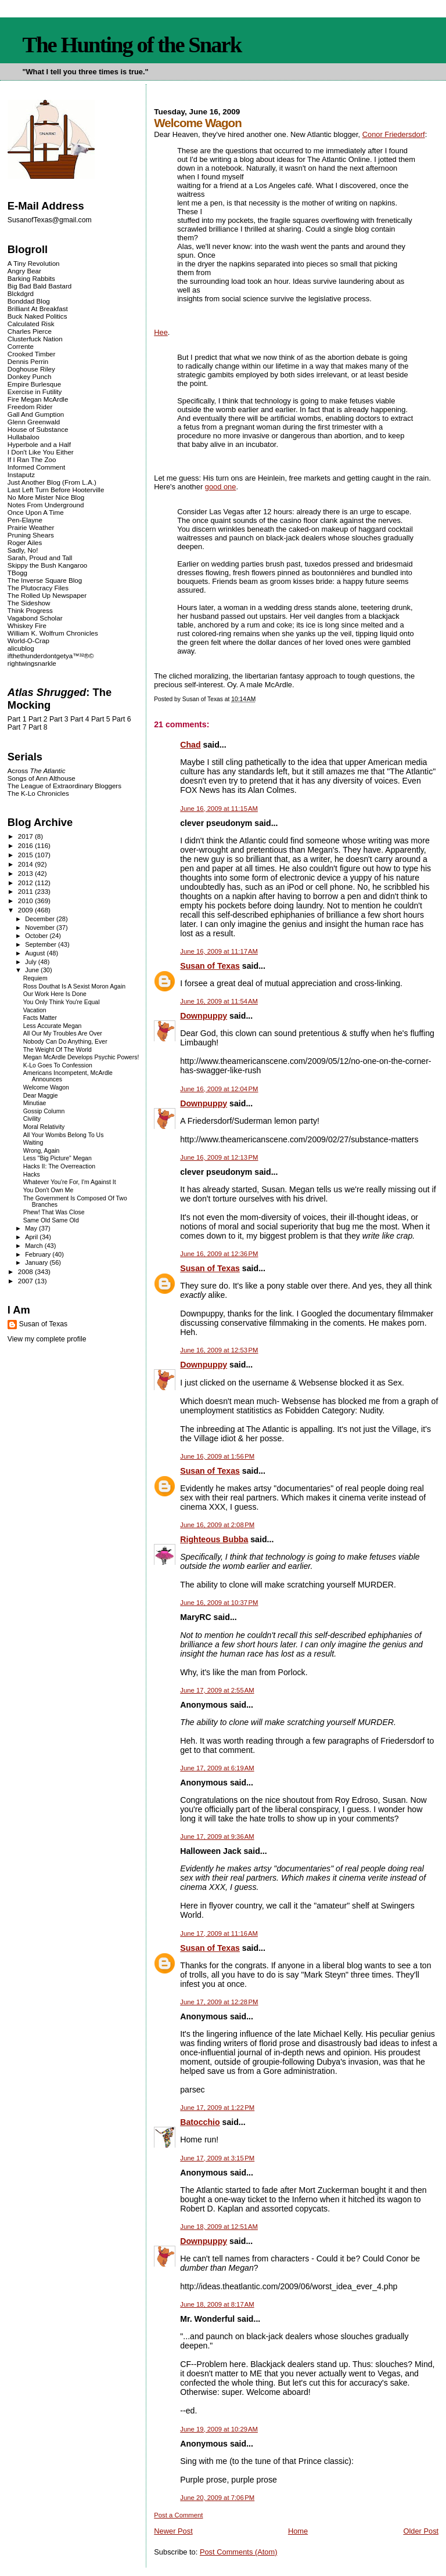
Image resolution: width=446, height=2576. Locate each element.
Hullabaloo (23, 437)
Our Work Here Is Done (55, 994)
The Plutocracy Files (38, 587)
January (37, 1262)
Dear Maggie (40, 1095)
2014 (26, 864)
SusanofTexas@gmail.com (50, 220)
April (32, 1236)
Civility (32, 1119)
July (31, 961)
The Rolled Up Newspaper (47, 595)
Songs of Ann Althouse (41, 778)
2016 (26, 845)
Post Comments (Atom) (239, 2552)
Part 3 (59, 719)
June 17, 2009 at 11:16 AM (219, 1933)
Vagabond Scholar (35, 618)
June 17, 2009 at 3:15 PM (217, 2158)
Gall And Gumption (36, 414)
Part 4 (79, 719)
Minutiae (34, 1103)
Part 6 (121, 719)
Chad (190, 744)
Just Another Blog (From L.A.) (52, 482)
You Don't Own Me (48, 1190)
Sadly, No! (23, 550)
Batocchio (200, 2122)
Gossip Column (44, 1111)
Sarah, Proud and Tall (40, 557)
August (35, 953)
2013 (26, 873)
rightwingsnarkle (32, 663)
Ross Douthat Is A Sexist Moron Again (74, 986)
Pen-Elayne (25, 520)
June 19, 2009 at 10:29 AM (219, 2429)
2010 (26, 900)
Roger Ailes (25, 542)
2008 (26, 1271)
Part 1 (17, 719)
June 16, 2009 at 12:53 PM (219, 1350)
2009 (26, 910)
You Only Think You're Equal (61, 1002)
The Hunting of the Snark (131, 45)
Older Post (420, 2531)
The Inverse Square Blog (45, 580)
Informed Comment (36, 467)
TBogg (17, 572)
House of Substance (38, 429)
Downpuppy (203, 1015)
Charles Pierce (30, 331)
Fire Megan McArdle (38, 399)
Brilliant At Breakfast (38, 308)
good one (220, 486)
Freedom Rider (30, 406)
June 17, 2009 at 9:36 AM (217, 1836)
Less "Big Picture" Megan (57, 1158)
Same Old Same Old (51, 1220)
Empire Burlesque (34, 384)
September (41, 944)
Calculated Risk (31, 323)
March (35, 1245)
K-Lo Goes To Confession (57, 1065)
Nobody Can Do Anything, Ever (65, 1041)
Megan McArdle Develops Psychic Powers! (81, 1057)
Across (37, 770)
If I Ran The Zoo (32, 459)
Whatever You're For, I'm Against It (69, 1182)
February (38, 1254)
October (37, 935)
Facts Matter (40, 1018)
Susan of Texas (210, 965)
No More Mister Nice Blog (46, 497)
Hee (161, 332)
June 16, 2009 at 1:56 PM (217, 1456)
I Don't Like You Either (41, 452)
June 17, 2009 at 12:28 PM (219, 2001)
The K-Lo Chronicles (38, 793)
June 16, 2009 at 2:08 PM (217, 1524)
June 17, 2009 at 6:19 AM (217, 1768)
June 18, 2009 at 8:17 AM (217, 2304)
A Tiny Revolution (34, 263)
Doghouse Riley (31, 369)
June (33, 969)
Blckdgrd (21, 293)
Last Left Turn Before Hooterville (56, 489)
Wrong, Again (41, 1151)
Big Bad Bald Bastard (39, 286)
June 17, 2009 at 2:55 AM (217, 1690)
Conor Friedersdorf (393, 134)
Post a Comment (178, 2515)
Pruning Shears (31, 535)
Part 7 (17, 727)
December (40, 918)
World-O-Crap (28, 640)
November (40, 927)
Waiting (33, 1142)
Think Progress (30, 610)
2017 (26, 836)
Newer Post (173, 2531)
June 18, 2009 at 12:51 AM (219, 2226)
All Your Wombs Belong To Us (63, 1135)
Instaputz (21, 474)
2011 (26, 891)
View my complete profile (47, 1339)
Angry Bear (24, 271)
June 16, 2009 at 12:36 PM (219, 1253)
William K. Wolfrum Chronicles (53, 633)
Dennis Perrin (28, 361)
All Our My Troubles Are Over (62, 1033)
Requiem (35, 978)
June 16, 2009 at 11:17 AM (219, 951)
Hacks (31, 1174)
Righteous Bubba (214, 1539)
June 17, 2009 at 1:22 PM (217, 2107)
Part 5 (100, 719)
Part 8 (38, 727)
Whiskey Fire (27, 625)
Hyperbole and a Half (39, 444)
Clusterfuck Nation (35, 338)
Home (298, 2531)
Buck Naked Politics (37, 316)
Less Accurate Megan (52, 1026)
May (32, 1228)
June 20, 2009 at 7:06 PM (217, 2497)
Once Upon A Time (36, 512)
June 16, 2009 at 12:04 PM (219, 1088)
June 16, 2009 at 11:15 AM (219, 808)
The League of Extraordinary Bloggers (64, 785)
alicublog (21, 648)
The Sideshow (29, 603)
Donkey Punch (30, 376)
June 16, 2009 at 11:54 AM (219, 1001)
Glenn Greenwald (34, 421)
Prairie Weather (31, 527)
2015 (26, 854)
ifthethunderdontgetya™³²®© (51, 655)
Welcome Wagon (46, 1087)
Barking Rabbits (31, 278)
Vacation (34, 1010)
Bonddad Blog (29, 301)
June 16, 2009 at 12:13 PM (219, 1157)
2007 (26, 1281)
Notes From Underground (46, 504)
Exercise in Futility (35, 391)
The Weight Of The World (57, 1050)
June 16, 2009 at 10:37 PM (219, 1602)
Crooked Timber (32, 354)
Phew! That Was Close (54, 1212)
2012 (26, 882)
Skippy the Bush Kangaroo (47, 565)
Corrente (21, 346)
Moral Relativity (44, 1127)
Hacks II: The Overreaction (59, 1166)
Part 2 (38, 719)
